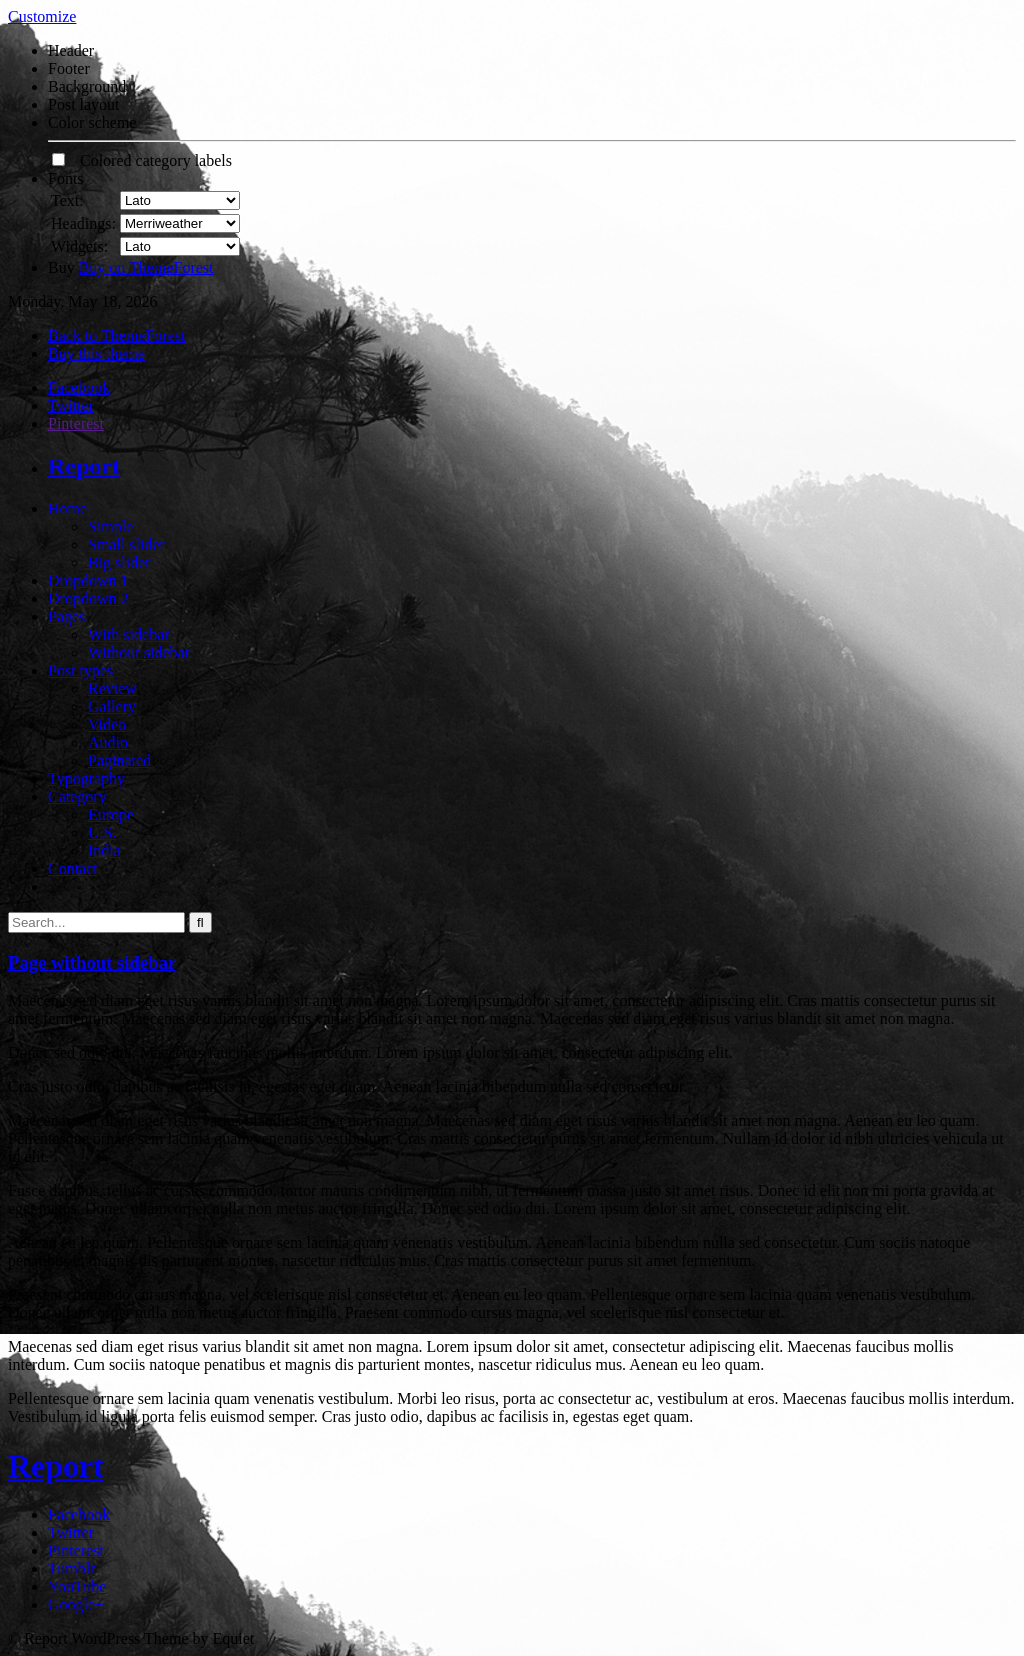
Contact (73, 868)
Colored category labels (142, 160)
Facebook (79, 387)
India (104, 850)
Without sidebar (139, 652)
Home (67, 508)
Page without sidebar (92, 962)
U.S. (102, 832)
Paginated (119, 760)
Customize (42, 16)
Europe (111, 814)
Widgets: (79, 246)
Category (77, 796)
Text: (67, 200)
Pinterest (76, 423)
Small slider (126, 544)
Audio (108, 742)
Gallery (112, 706)
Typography (86, 778)
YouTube (77, 1586)
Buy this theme (96, 353)
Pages (66, 616)
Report (84, 466)
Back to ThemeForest (116, 335)
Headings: (83, 223)
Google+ (76, 1604)
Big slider (119, 562)
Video (107, 724)
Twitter (71, 405)
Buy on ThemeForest (146, 267)
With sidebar (129, 634)
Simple (110, 526)
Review (112, 688)
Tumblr (71, 1568)
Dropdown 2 (88, 598)
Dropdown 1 (88, 580)
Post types (80, 670)
